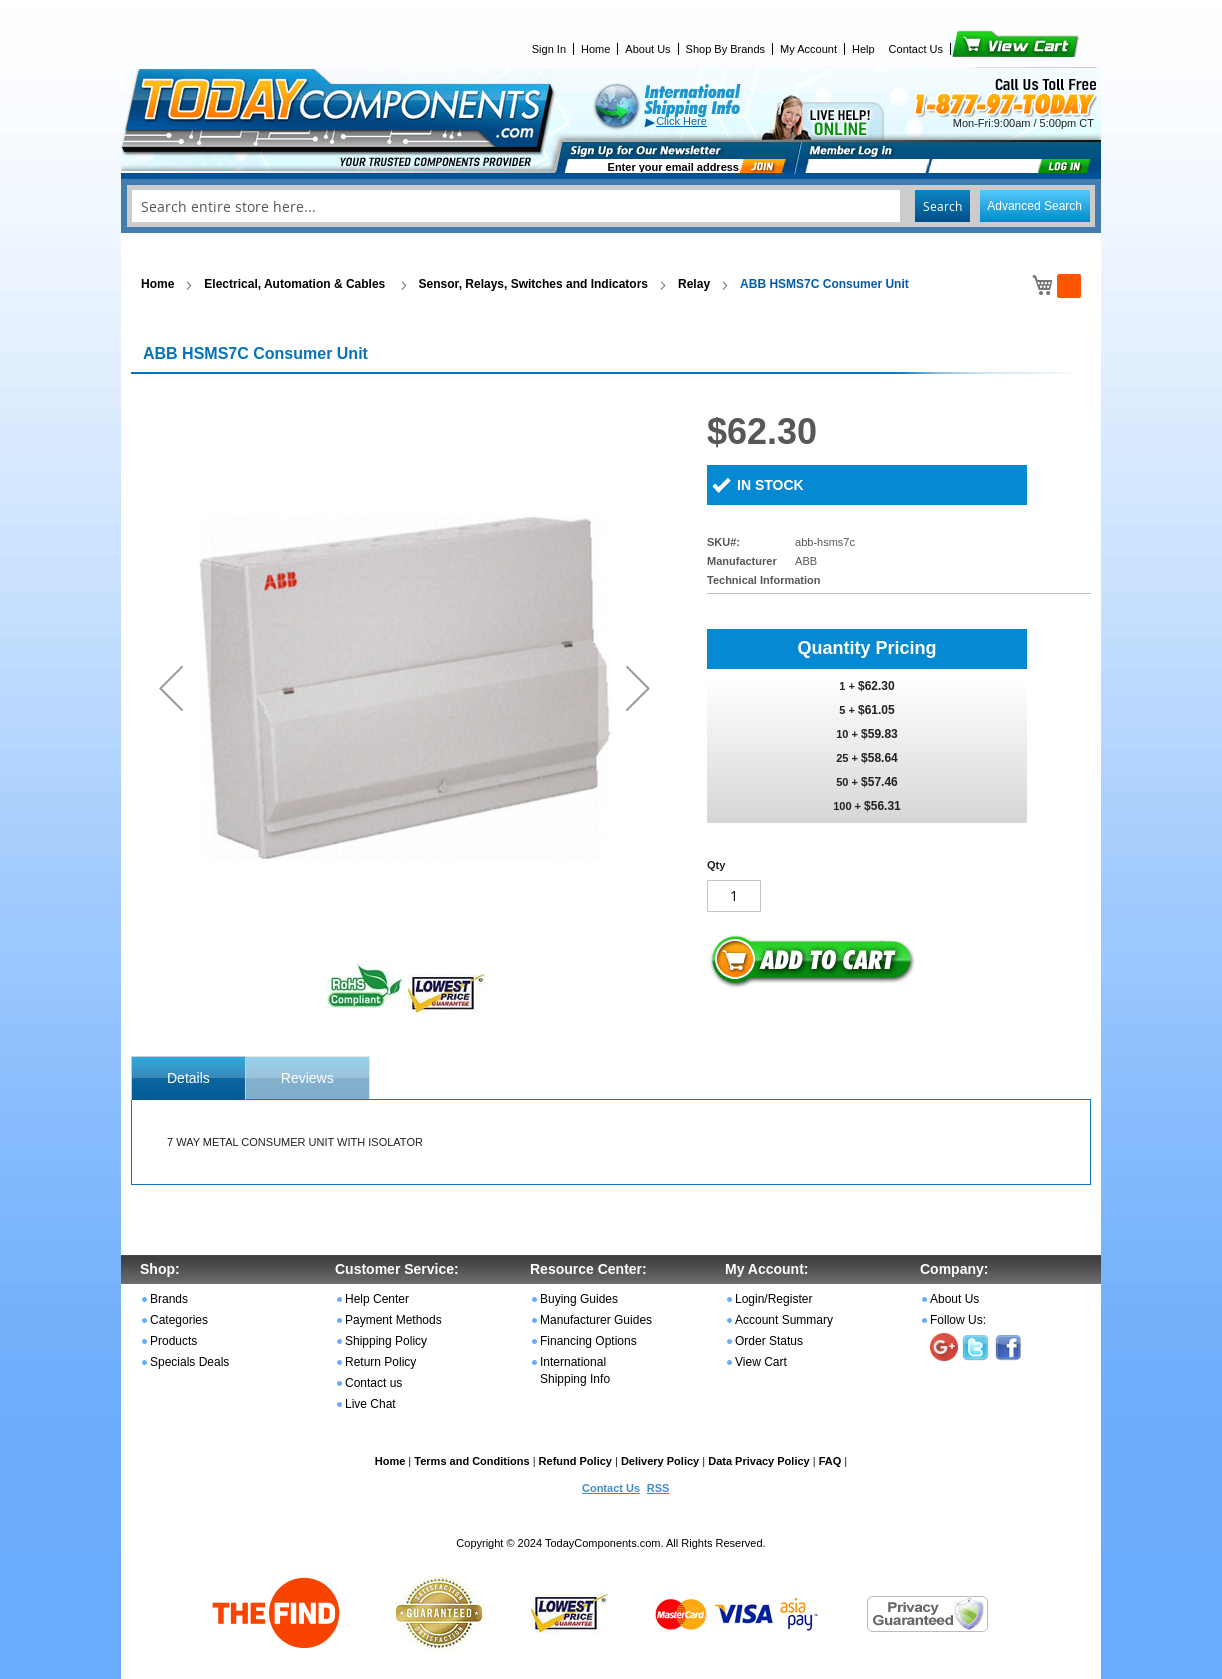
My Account (808, 49)
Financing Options (588, 1341)
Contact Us (916, 49)
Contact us (373, 1383)
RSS (658, 1488)
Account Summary (784, 1320)
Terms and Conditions (471, 1461)
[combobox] (611, 206)
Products (173, 1341)
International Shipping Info (575, 1370)
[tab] (188, 1078)
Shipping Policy (386, 1341)
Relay (694, 284)
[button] (171, 687)
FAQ (830, 1461)
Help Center (377, 1299)
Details (188, 1078)
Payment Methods (393, 1320)
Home (595, 49)
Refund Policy (575, 1461)
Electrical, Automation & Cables (296, 284)
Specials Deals (189, 1362)
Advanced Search (1034, 206)
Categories (179, 1320)
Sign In (549, 49)
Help (863, 49)
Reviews (307, 1078)
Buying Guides (579, 1299)
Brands (169, 1299)
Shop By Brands (726, 49)
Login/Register (773, 1299)
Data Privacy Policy (759, 1461)
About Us (647, 49)
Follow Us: (958, 1320)
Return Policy (380, 1362)
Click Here (681, 121)
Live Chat (370, 1404)
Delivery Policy (660, 1461)
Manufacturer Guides (596, 1320)
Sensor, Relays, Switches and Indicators (533, 284)
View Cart (981, 49)
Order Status (769, 1341)
